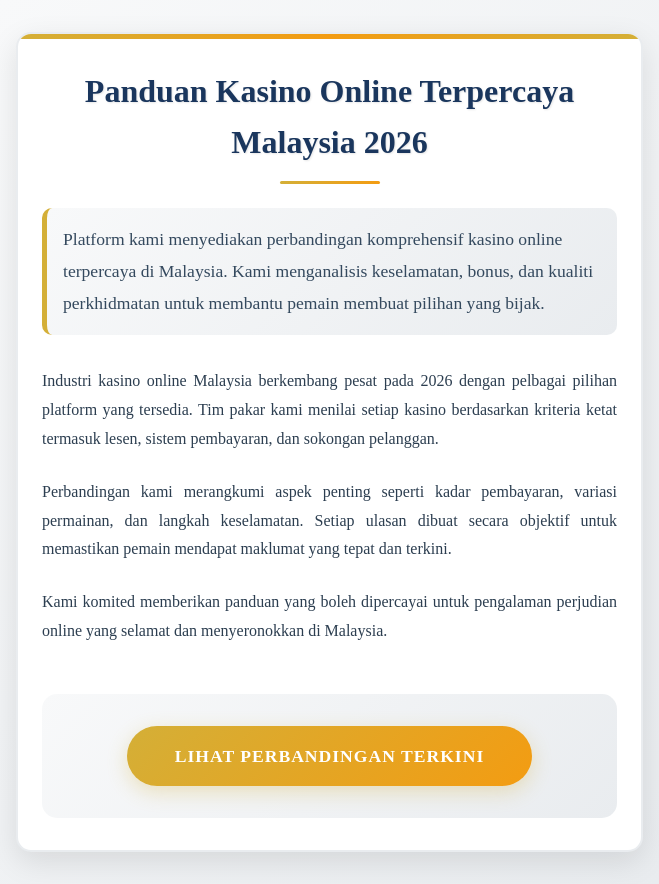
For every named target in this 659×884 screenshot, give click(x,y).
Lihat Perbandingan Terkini (330, 756)
